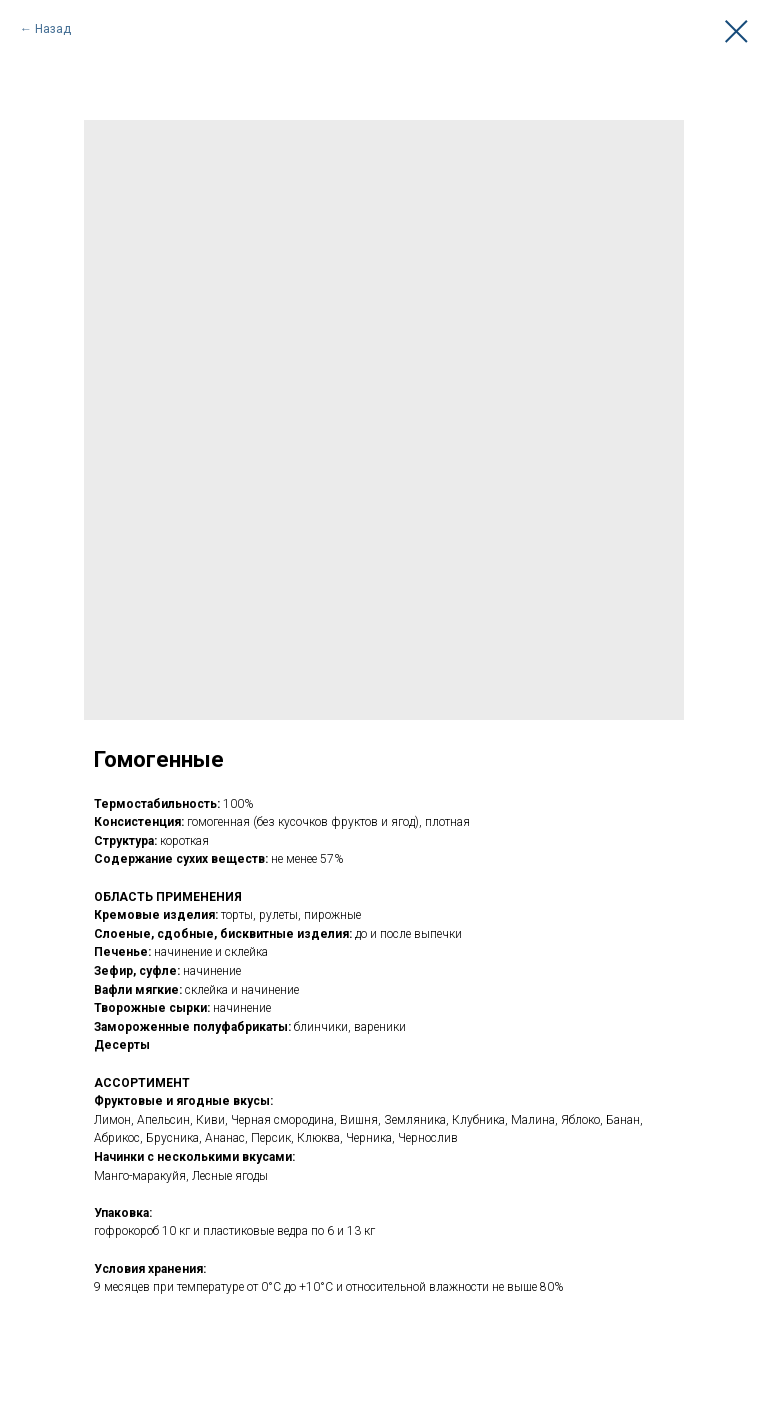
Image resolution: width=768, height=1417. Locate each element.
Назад (53, 29)
